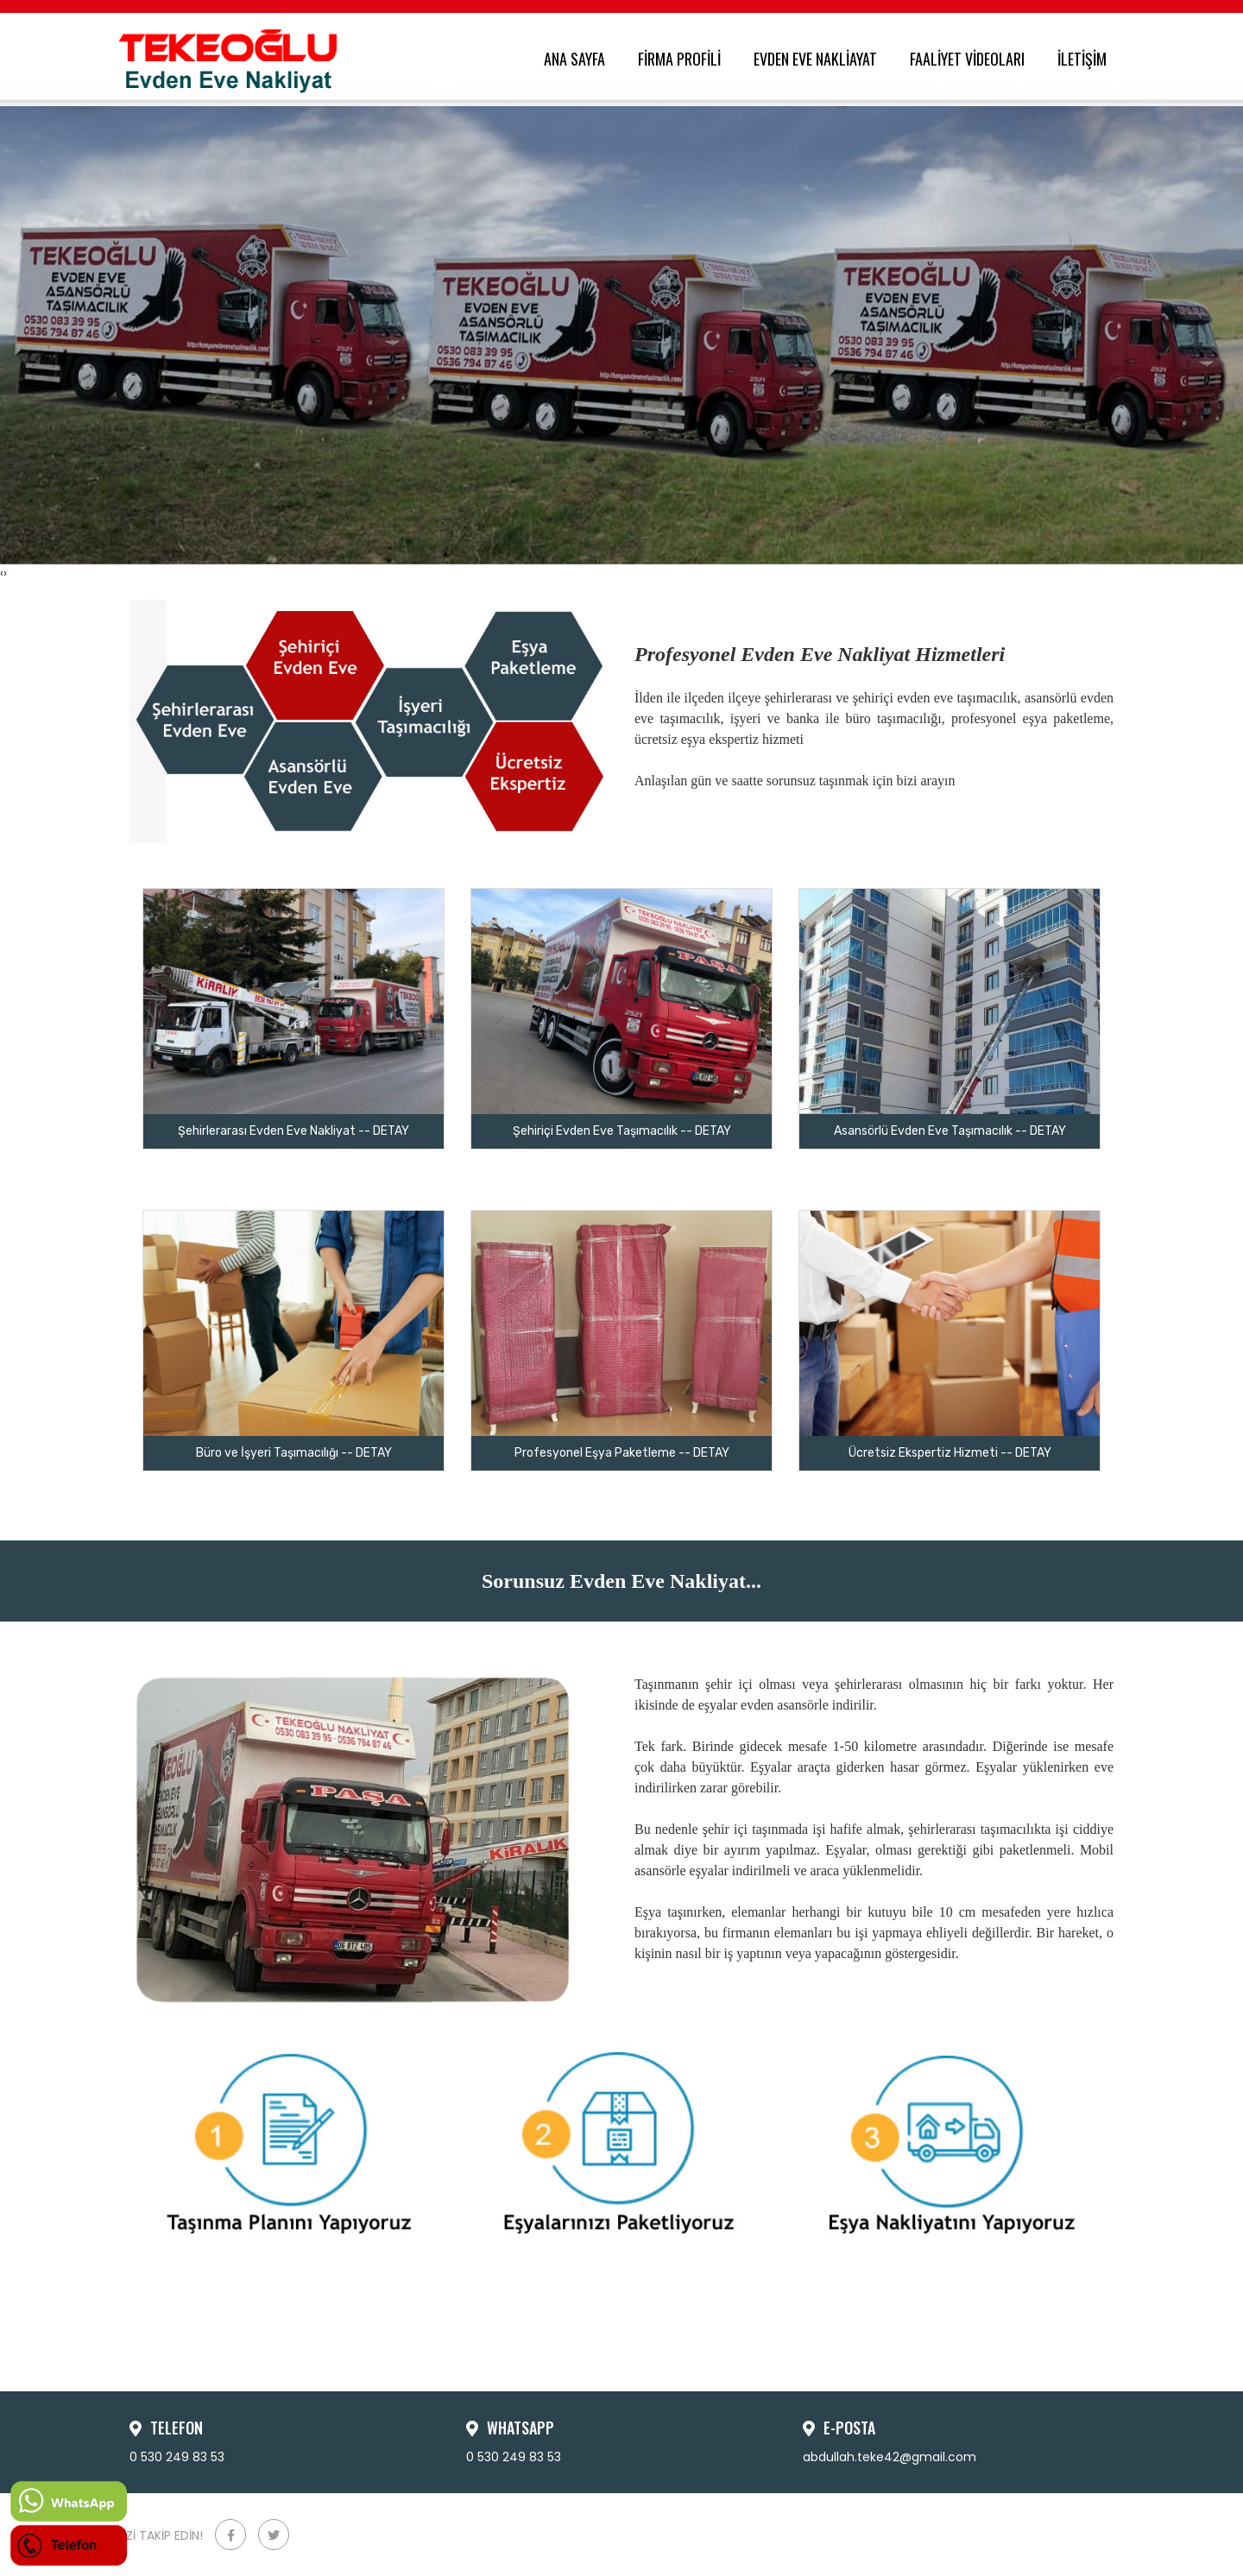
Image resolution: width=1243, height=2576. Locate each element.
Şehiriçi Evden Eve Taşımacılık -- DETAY (622, 1131)
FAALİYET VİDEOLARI (971, 58)
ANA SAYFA (578, 58)
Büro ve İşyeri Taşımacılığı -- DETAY (294, 1452)
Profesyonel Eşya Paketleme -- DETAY (621, 1452)
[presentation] (1, 573)
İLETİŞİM (1085, 58)
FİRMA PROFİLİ (683, 58)
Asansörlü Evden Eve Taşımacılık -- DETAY (950, 1131)
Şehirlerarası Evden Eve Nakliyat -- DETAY (293, 1131)
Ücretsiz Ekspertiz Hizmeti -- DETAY (950, 1452)
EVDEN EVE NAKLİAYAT (819, 58)
